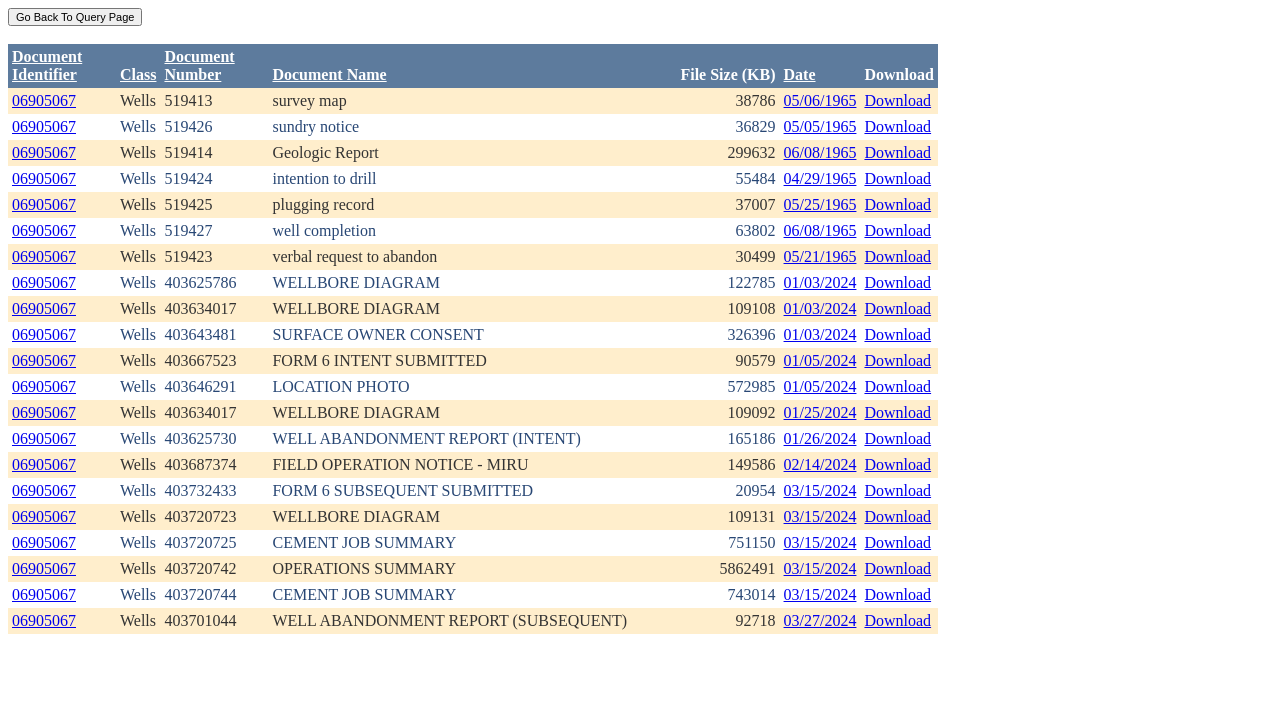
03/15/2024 (820, 490)
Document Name (329, 74)
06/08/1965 (820, 152)
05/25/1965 (820, 204)
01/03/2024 (820, 282)
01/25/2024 (820, 412)
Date (800, 74)
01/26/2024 (820, 438)
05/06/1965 (820, 100)
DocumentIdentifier (47, 65)
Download (897, 100)
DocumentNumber (199, 65)
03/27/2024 (820, 620)
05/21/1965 (820, 256)
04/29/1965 (820, 178)
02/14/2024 (820, 464)
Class (138, 74)
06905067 (44, 100)
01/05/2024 (820, 360)
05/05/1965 (820, 126)
